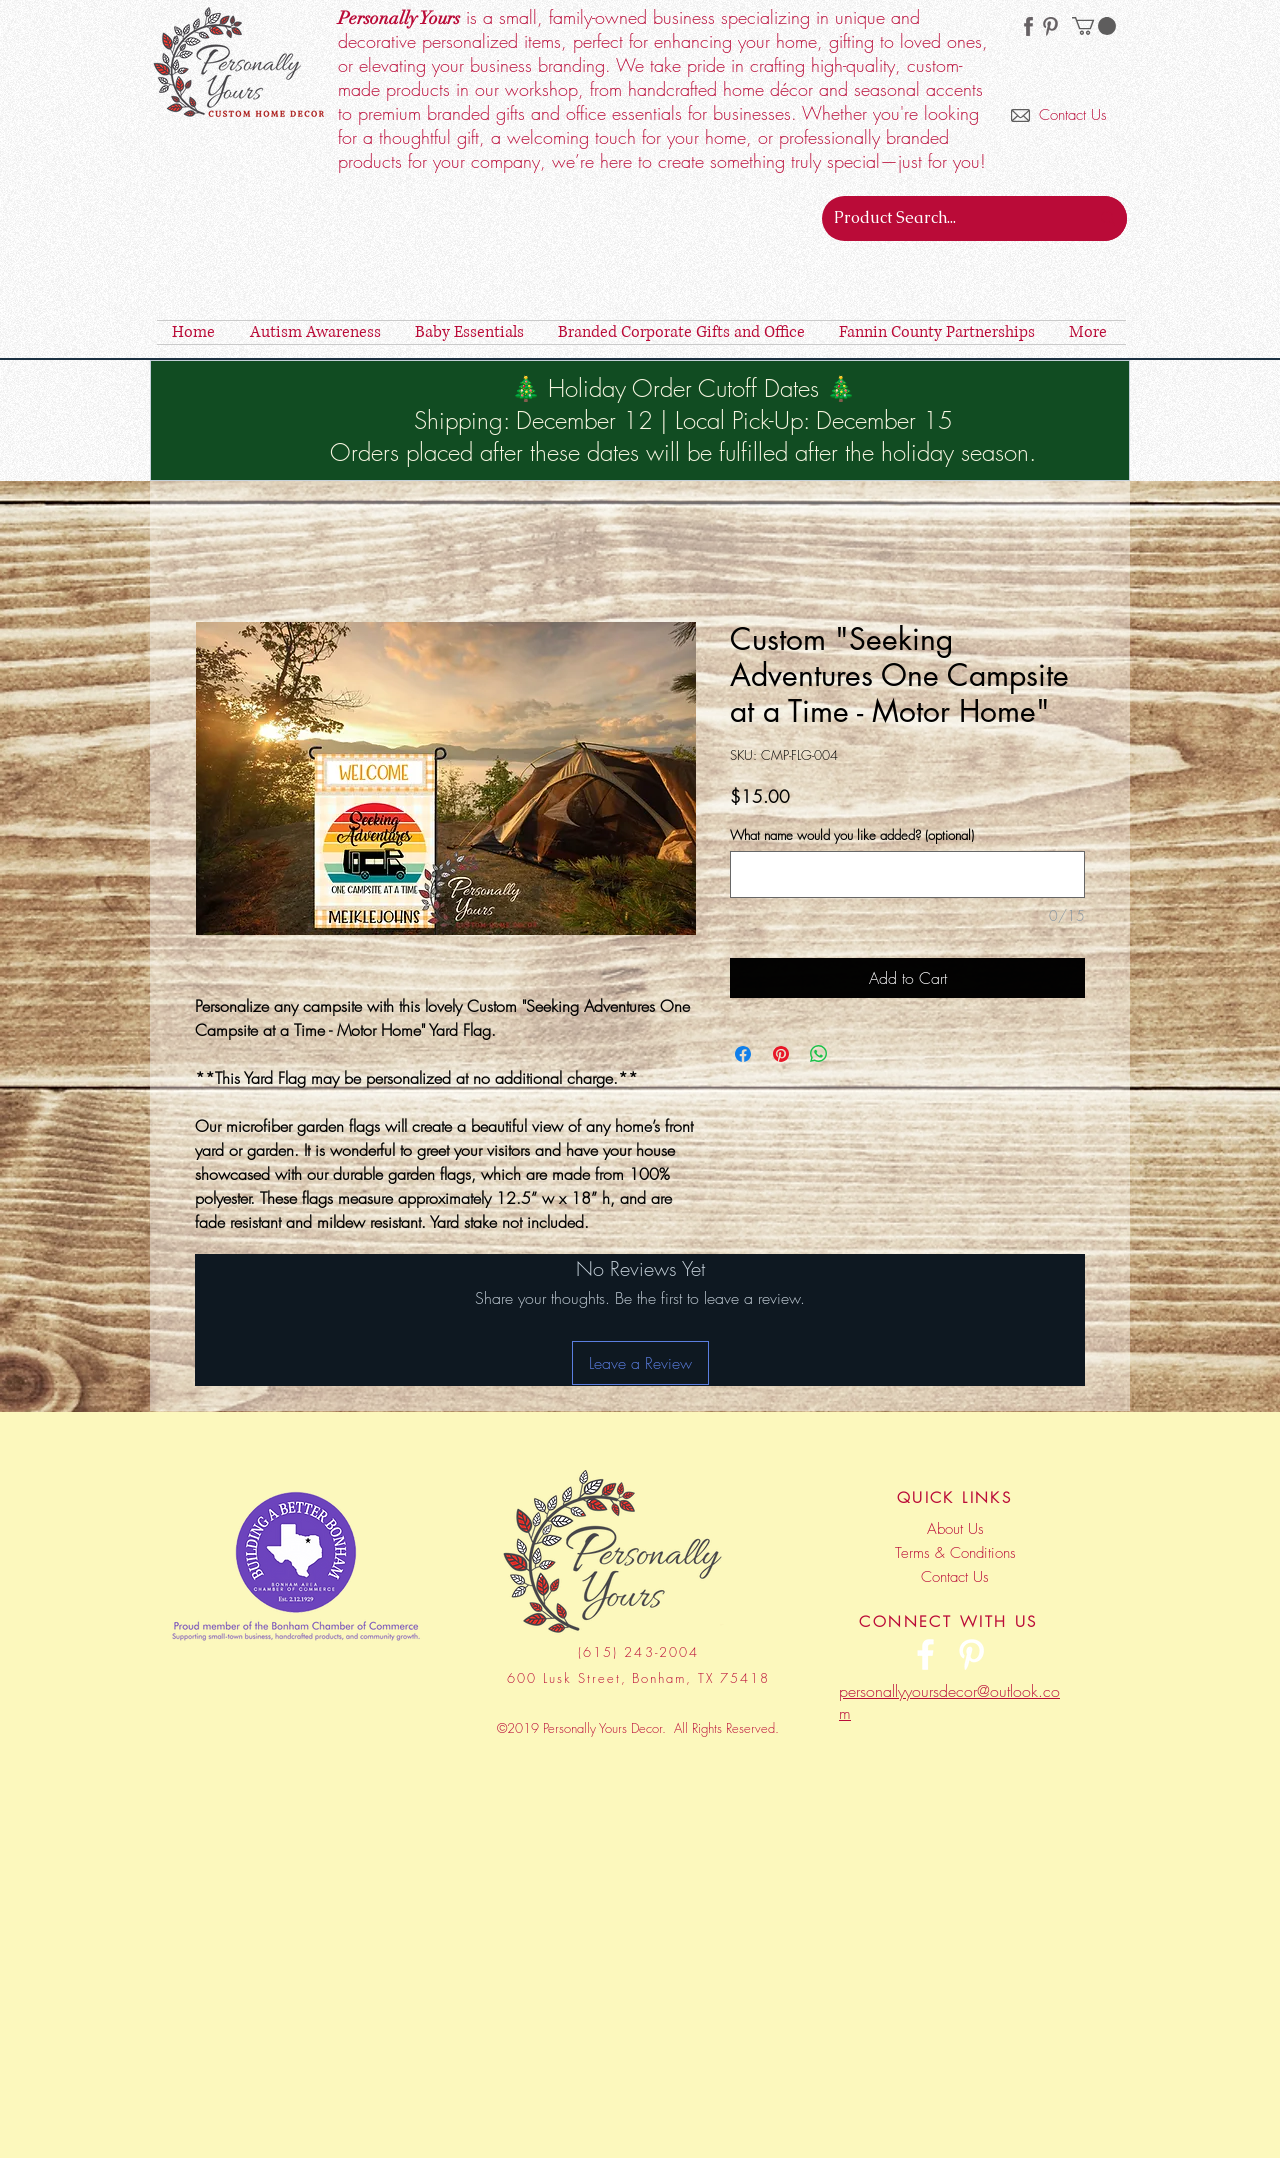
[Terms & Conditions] (955, 1553)
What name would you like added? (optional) (852, 835)
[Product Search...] (940, 218)
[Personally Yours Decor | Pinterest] (1050, 26)
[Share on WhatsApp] (819, 1054)
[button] (1094, 26)
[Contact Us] (1079, 115)
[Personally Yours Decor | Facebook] (925, 1654)
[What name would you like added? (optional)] (907, 874)
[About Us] (955, 1529)
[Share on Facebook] (743, 1054)
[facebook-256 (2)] (1028, 26)
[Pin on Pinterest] (781, 1054)
